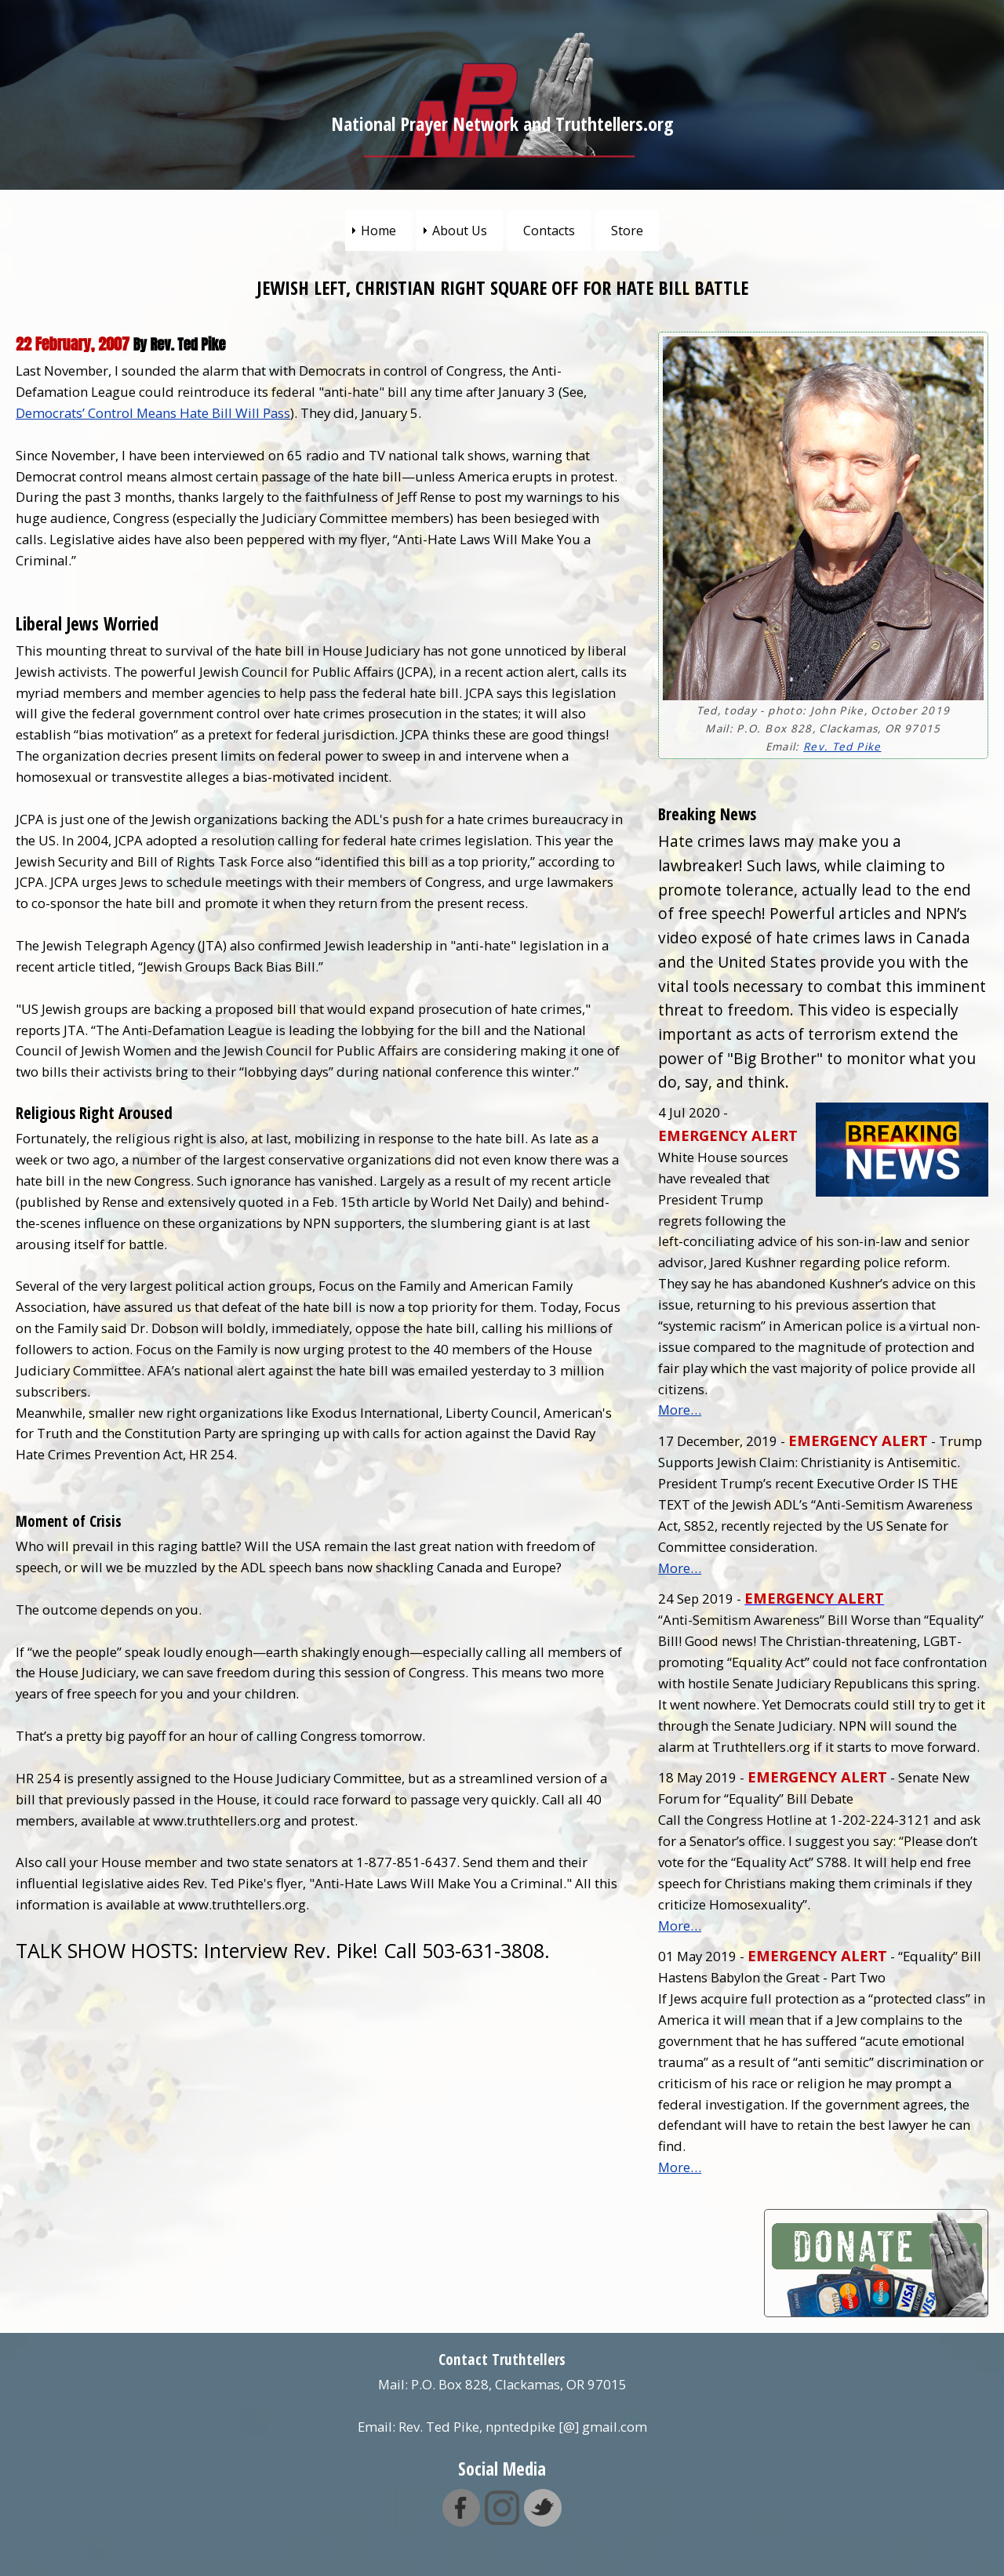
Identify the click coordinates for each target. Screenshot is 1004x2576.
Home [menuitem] (378, 230)
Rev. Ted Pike (842, 746)
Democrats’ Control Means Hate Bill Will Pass (153, 413)
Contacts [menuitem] (549, 230)
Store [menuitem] (627, 230)
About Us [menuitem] (459, 230)
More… (679, 1410)
